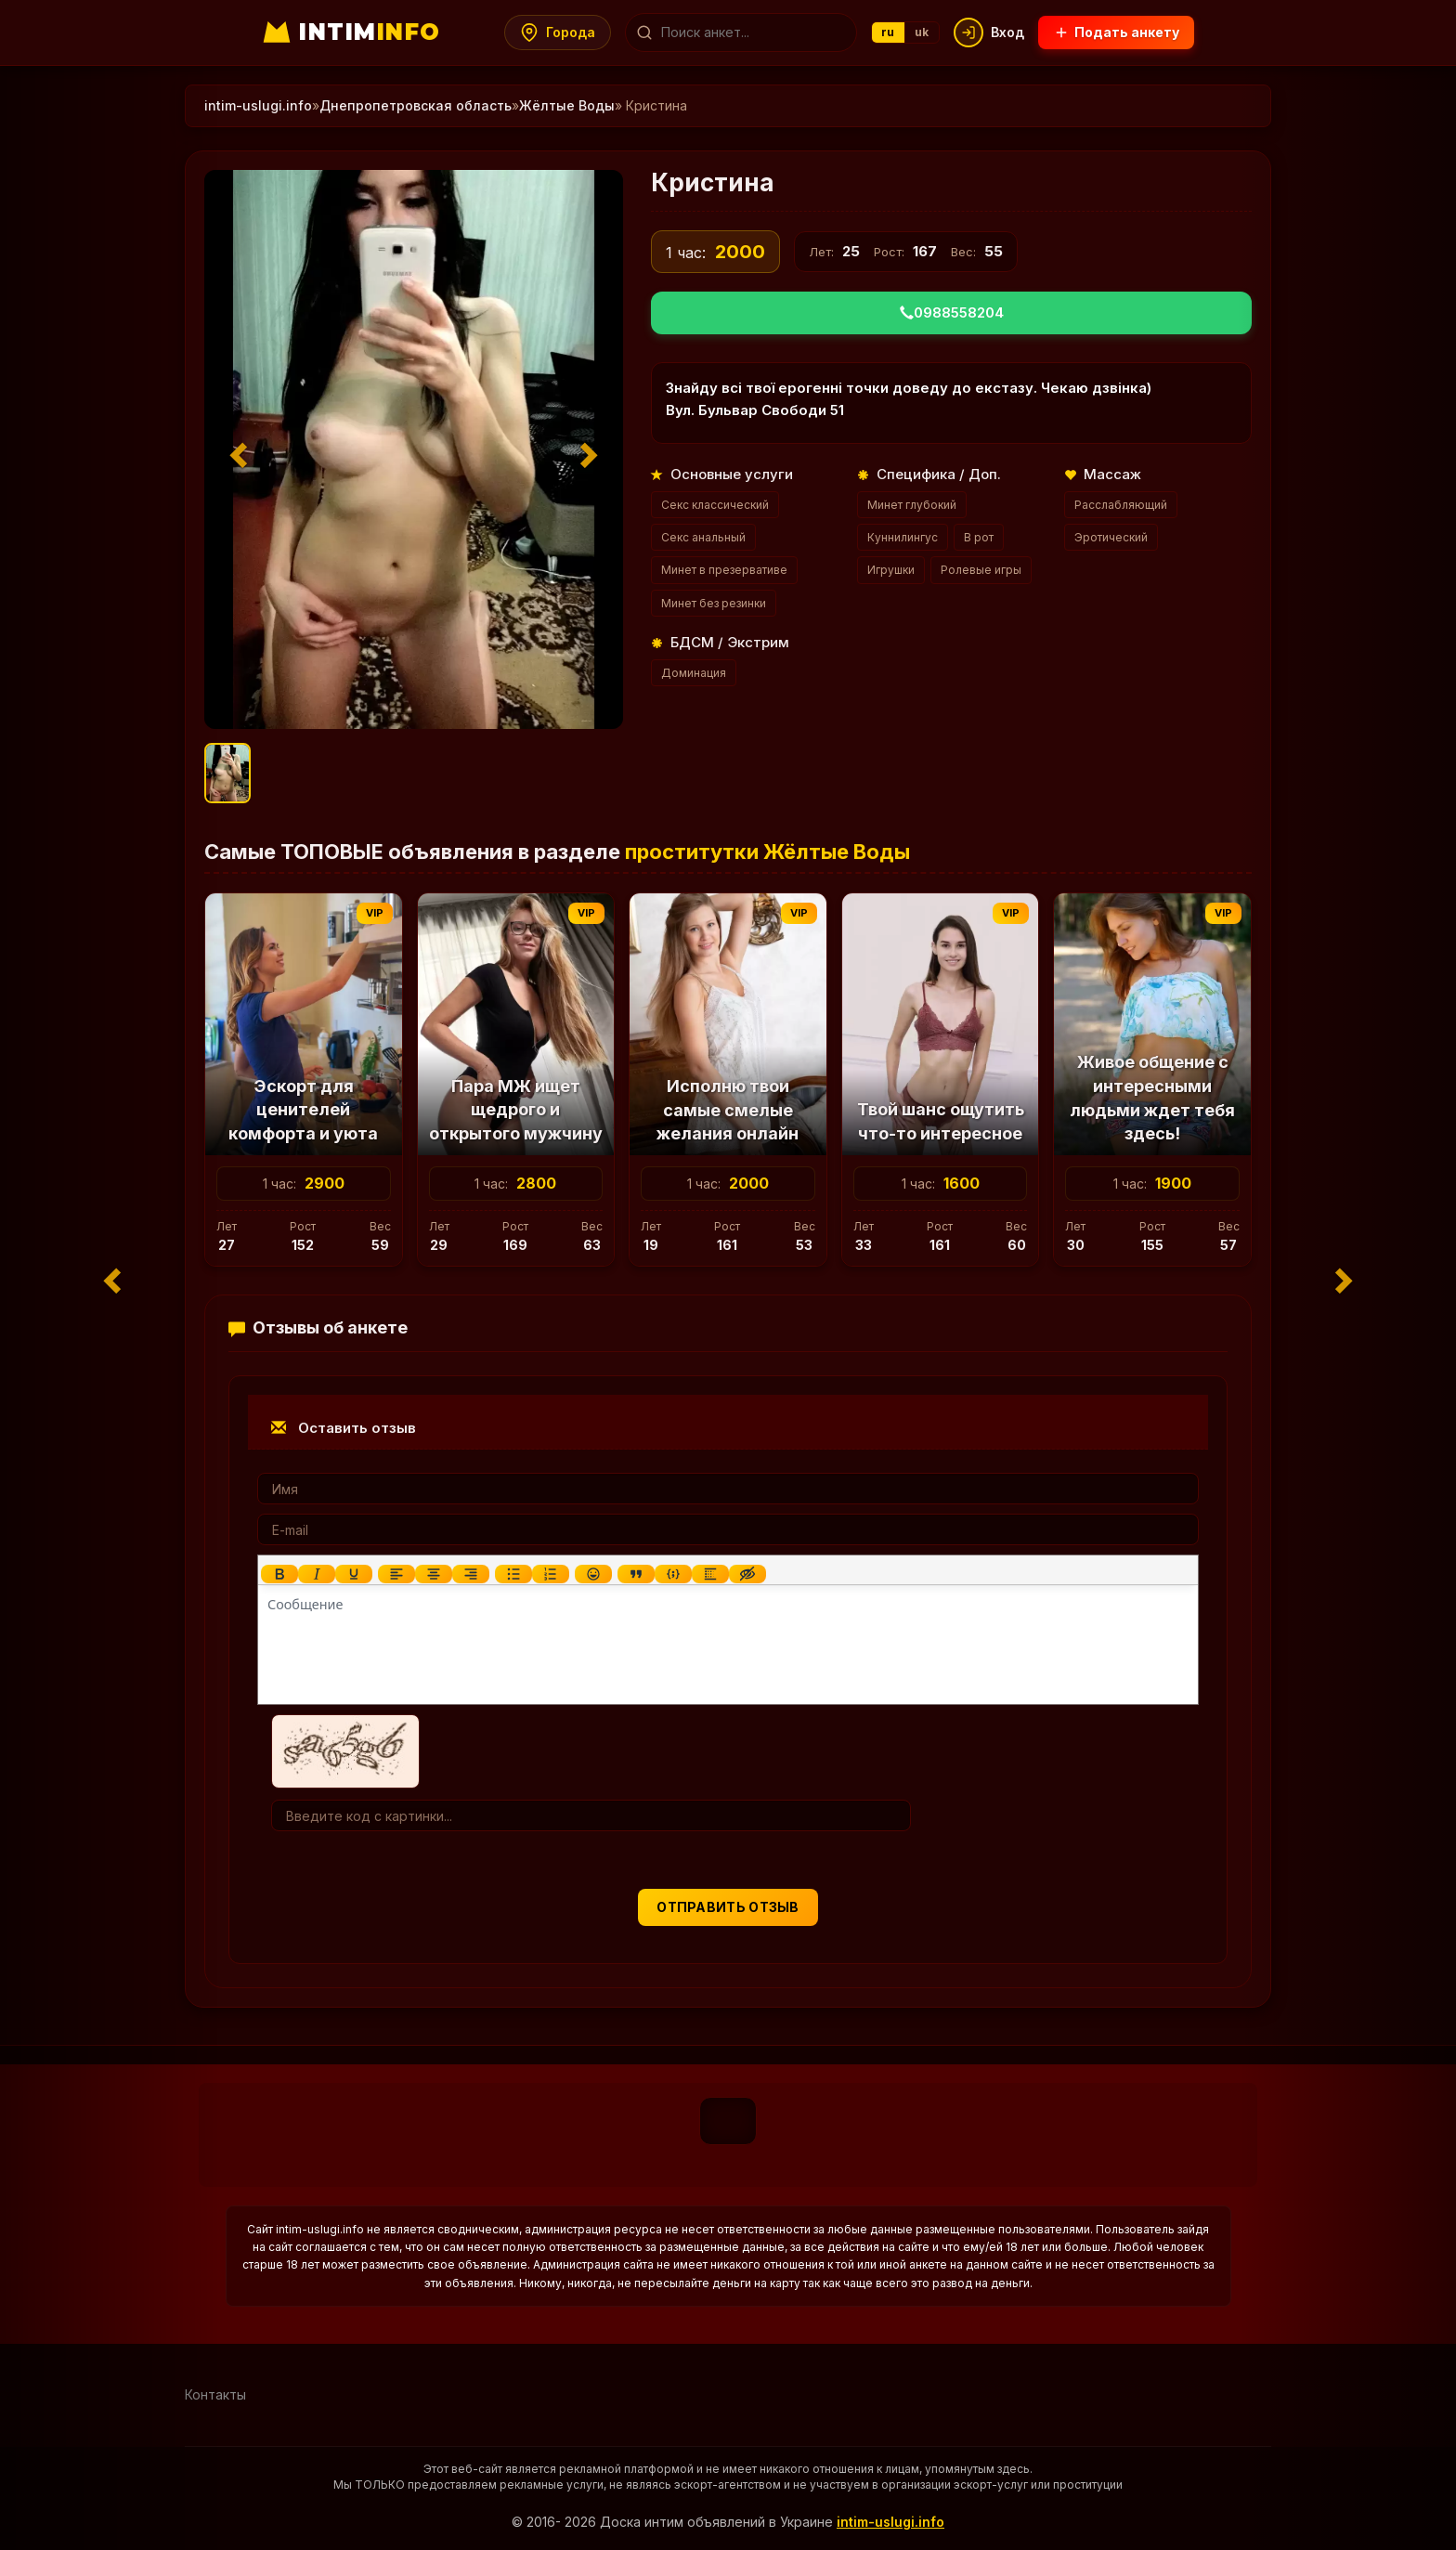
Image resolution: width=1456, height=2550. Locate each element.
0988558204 (952, 312)
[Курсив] (316, 1574)
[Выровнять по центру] (433, 1574)
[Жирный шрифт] (279, 1574)
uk (922, 32)
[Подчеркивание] (353, 1574)
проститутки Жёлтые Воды (767, 851)
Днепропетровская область (415, 105)
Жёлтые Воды (567, 105)
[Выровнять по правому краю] (470, 1574)
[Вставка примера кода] (673, 1574)
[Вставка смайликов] (593, 1574)
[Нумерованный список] (550, 1574)
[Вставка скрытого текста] (747, 1574)
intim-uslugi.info (258, 105)
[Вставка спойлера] (710, 1574)
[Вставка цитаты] (636, 1574)
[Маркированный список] (513, 1574)
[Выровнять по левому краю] (396, 1574)
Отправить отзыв (728, 1907)
